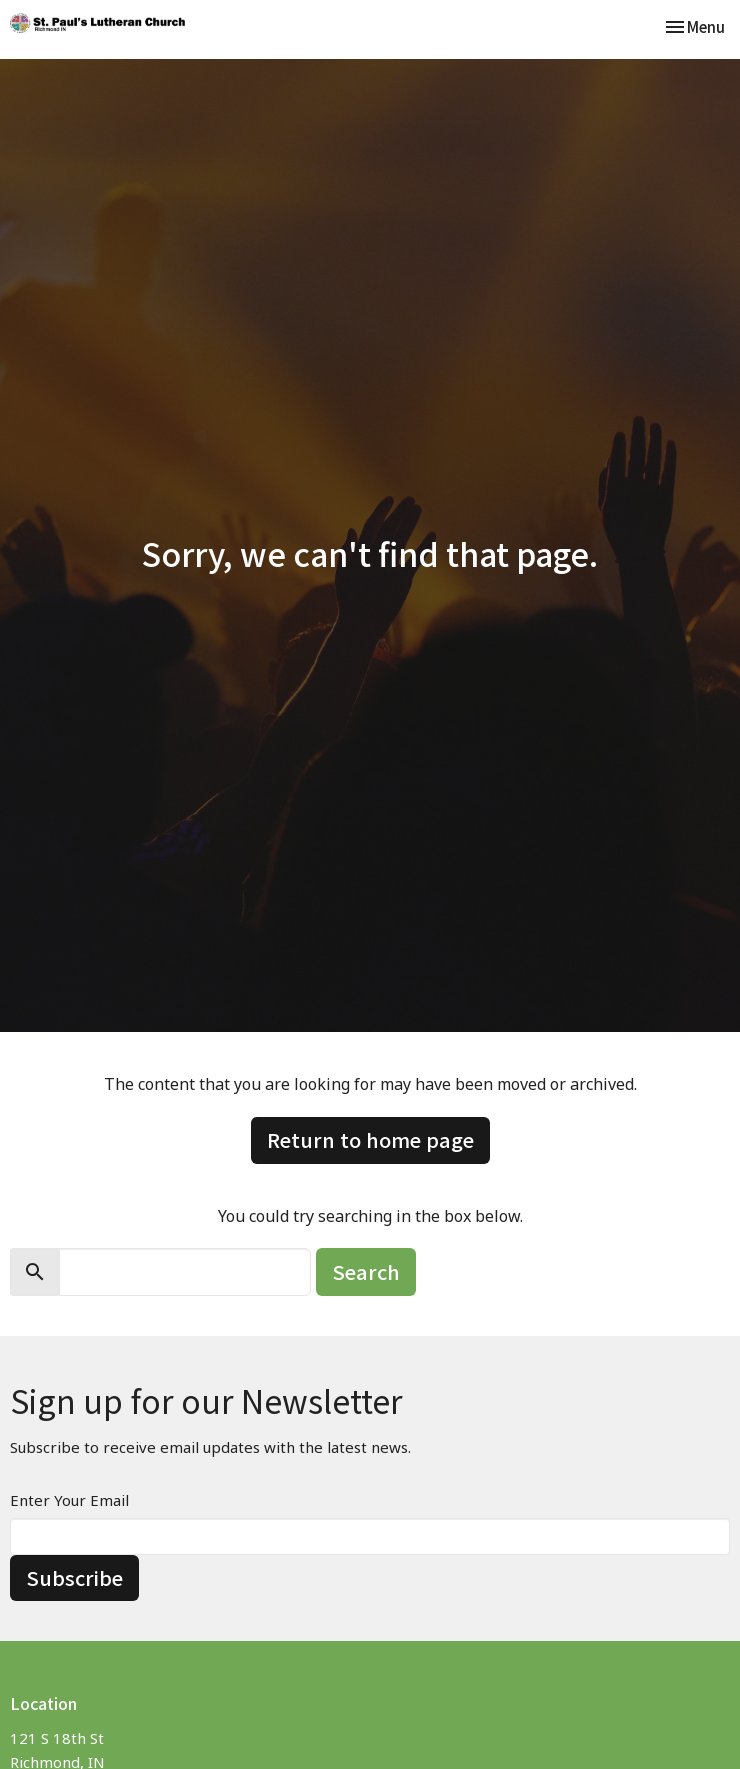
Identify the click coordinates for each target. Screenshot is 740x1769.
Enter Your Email (69, 1500)
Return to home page (370, 1139)
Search (366, 1271)
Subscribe (74, 1577)
